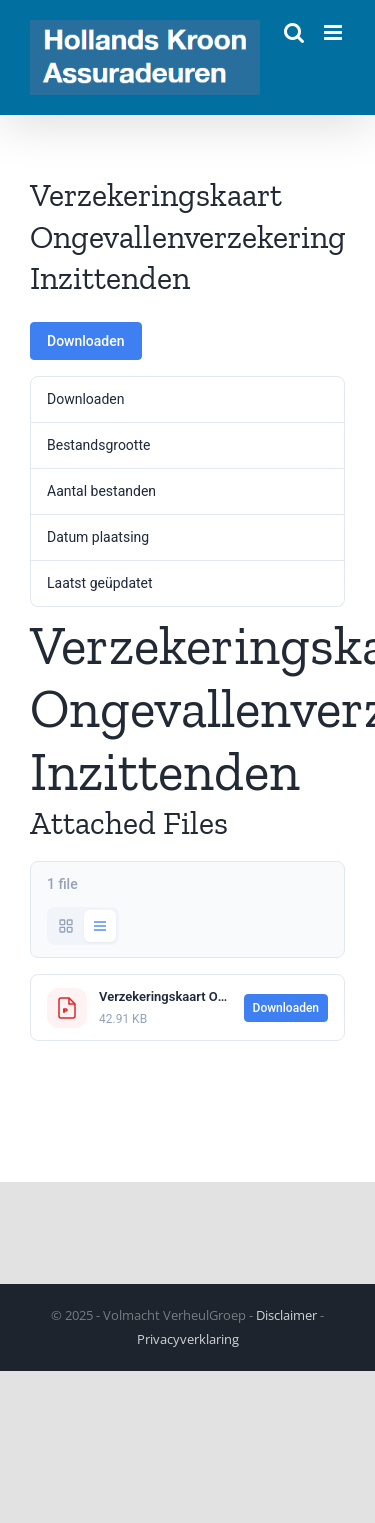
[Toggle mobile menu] (334, 32)
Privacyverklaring (188, 1339)
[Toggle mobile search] (294, 32)
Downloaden (86, 341)
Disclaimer (286, 1315)
